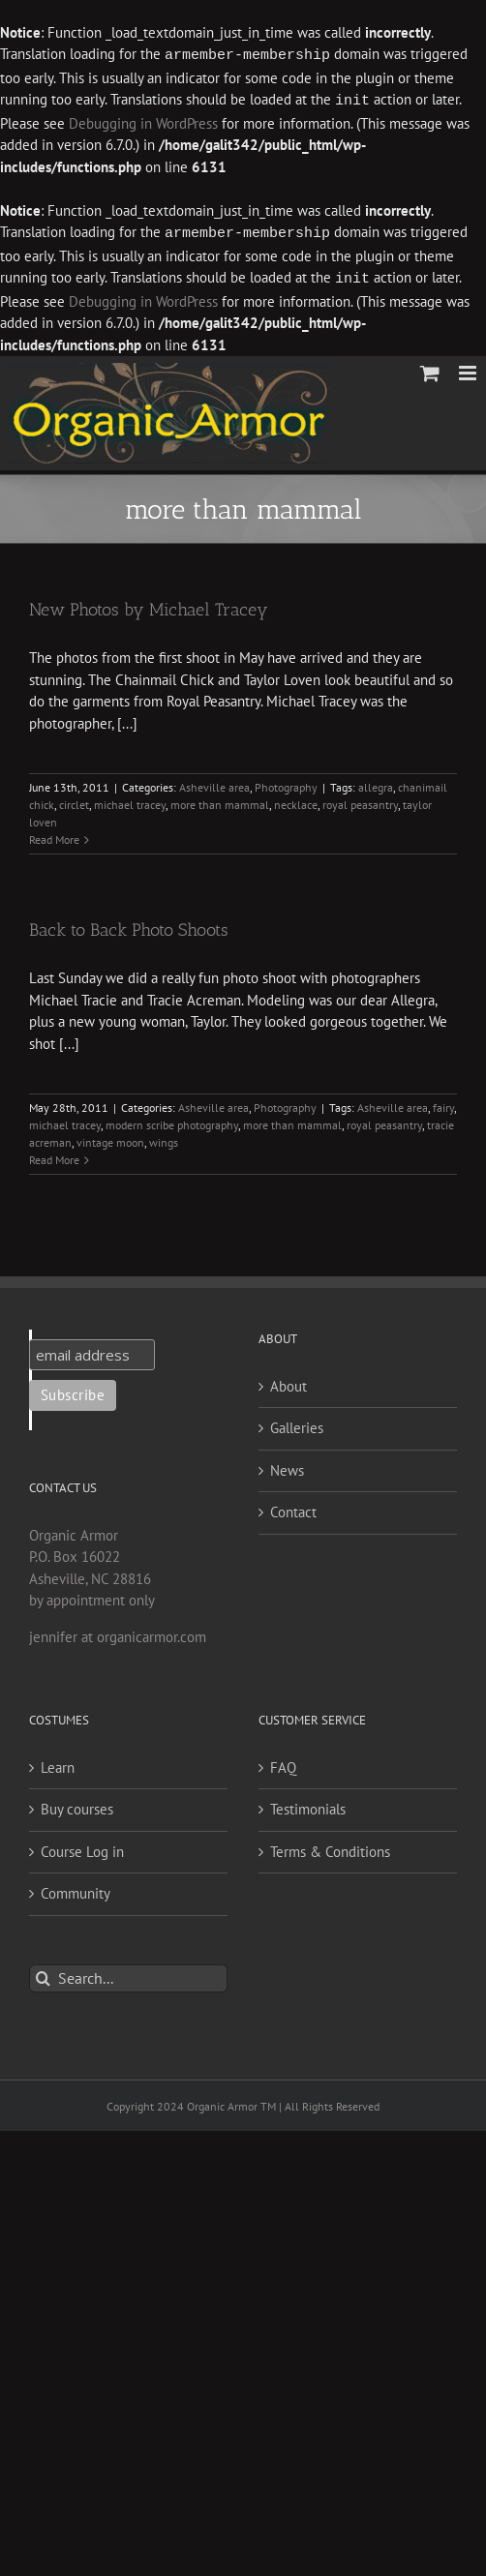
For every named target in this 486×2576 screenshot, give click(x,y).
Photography (286, 783)
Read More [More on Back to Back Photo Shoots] (54, 1156)
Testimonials (308, 1805)
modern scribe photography (172, 1121)
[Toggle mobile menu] (469, 369)
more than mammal (219, 801)
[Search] (43, 1975)
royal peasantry (360, 801)
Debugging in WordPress (143, 121)
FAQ (283, 1763)
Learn (58, 1763)
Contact (293, 1508)
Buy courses (77, 1805)
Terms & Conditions (330, 1848)
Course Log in (82, 1848)
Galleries (296, 1424)
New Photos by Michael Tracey (148, 605)
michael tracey (130, 801)
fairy (443, 1103)
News (287, 1466)
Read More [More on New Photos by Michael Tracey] (54, 835)
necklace (296, 801)
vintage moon (110, 1138)
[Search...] (128, 1975)
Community (75, 1889)
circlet (74, 801)
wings (163, 1138)
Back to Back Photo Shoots (128, 926)
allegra (375, 783)
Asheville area (214, 783)
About (288, 1382)
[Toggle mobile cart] (430, 369)
